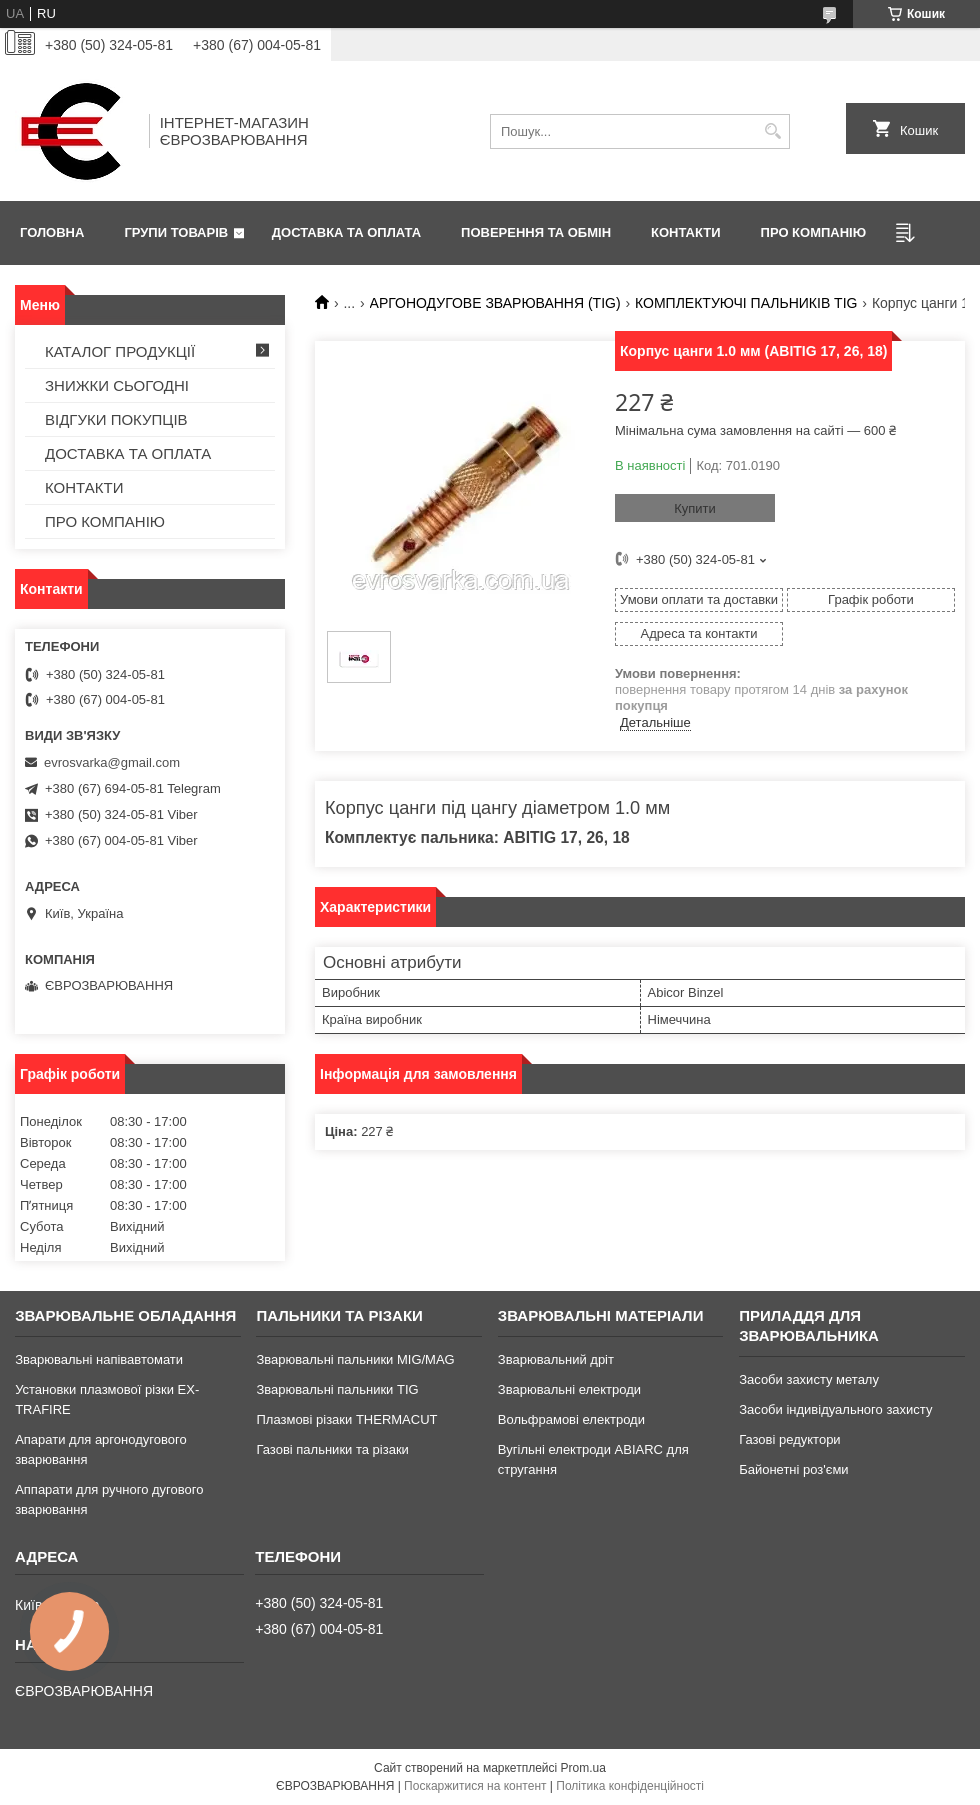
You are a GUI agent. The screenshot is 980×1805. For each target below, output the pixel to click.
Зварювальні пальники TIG (337, 1389)
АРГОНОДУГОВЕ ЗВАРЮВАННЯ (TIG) (495, 303)
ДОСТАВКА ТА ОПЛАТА (346, 232)
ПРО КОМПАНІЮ (814, 232)
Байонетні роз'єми (793, 1469)
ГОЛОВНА (52, 232)
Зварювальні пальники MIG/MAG (355, 1359)
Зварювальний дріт (556, 1359)
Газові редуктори (789, 1439)
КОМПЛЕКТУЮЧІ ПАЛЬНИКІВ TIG (746, 303)
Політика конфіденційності (630, 1786)
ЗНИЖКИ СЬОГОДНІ (117, 385)
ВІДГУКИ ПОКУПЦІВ (116, 419)
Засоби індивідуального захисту (835, 1409)
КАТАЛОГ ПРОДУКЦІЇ (120, 351)
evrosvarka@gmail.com (112, 762)
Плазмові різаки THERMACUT (346, 1419)
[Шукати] (772, 131)
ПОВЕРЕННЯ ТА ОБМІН (536, 232)
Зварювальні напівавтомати (99, 1359)
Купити (695, 508)
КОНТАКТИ (686, 232)
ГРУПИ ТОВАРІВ (176, 232)
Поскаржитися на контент (475, 1786)
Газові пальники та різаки (332, 1449)
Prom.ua (583, 1768)
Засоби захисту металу (809, 1379)
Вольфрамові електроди (571, 1419)
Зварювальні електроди (569, 1389)
